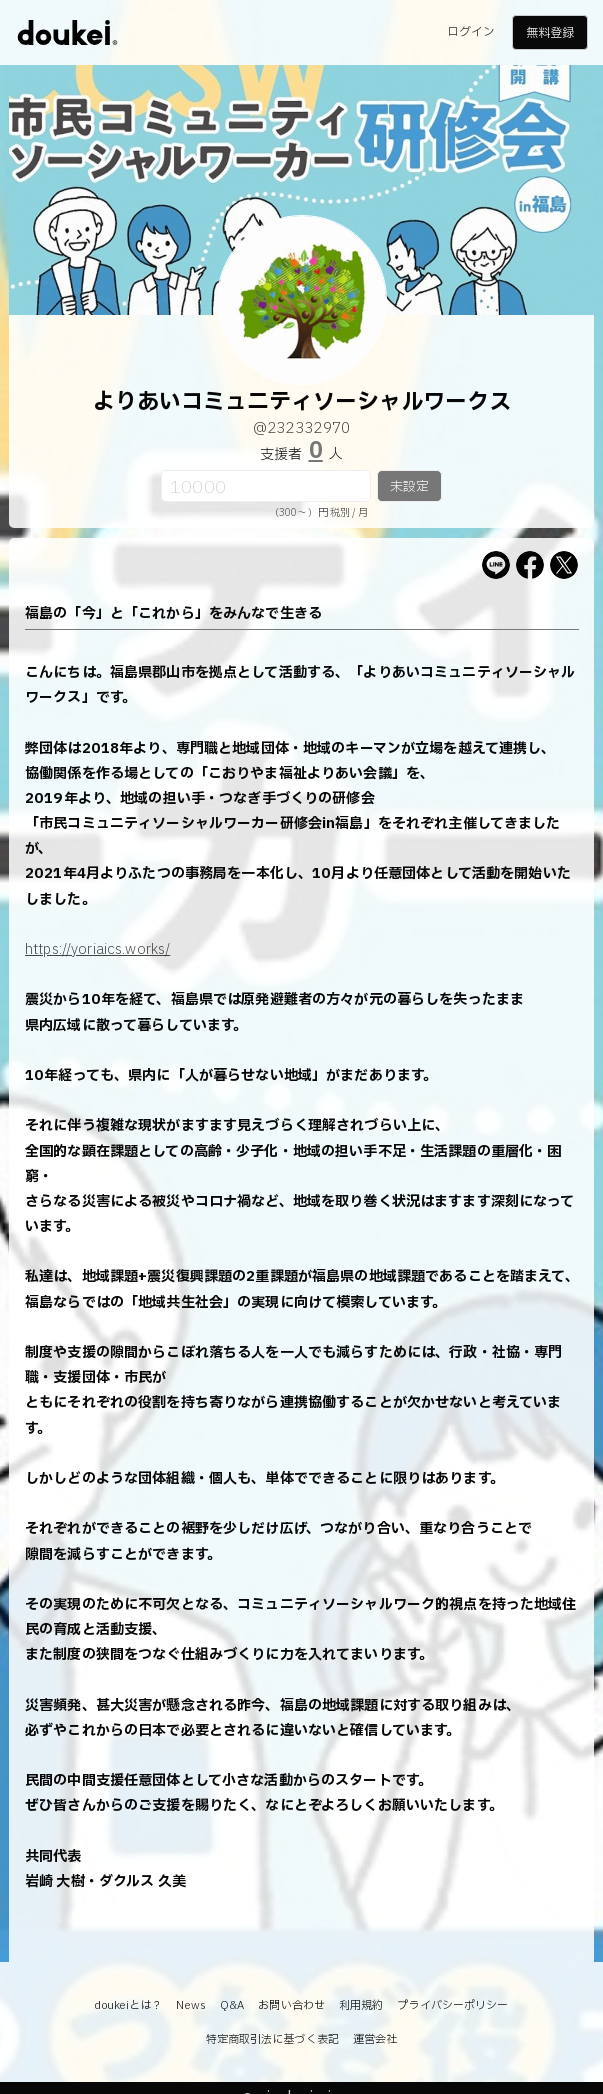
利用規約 (361, 2005)
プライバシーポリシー (452, 2005)
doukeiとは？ (128, 2005)
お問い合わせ (291, 2005)
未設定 (409, 487)
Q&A (232, 2005)
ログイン (471, 32)
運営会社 (375, 2039)
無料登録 (550, 33)
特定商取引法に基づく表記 (272, 2039)
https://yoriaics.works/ (97, 949)
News (190, 2005)
